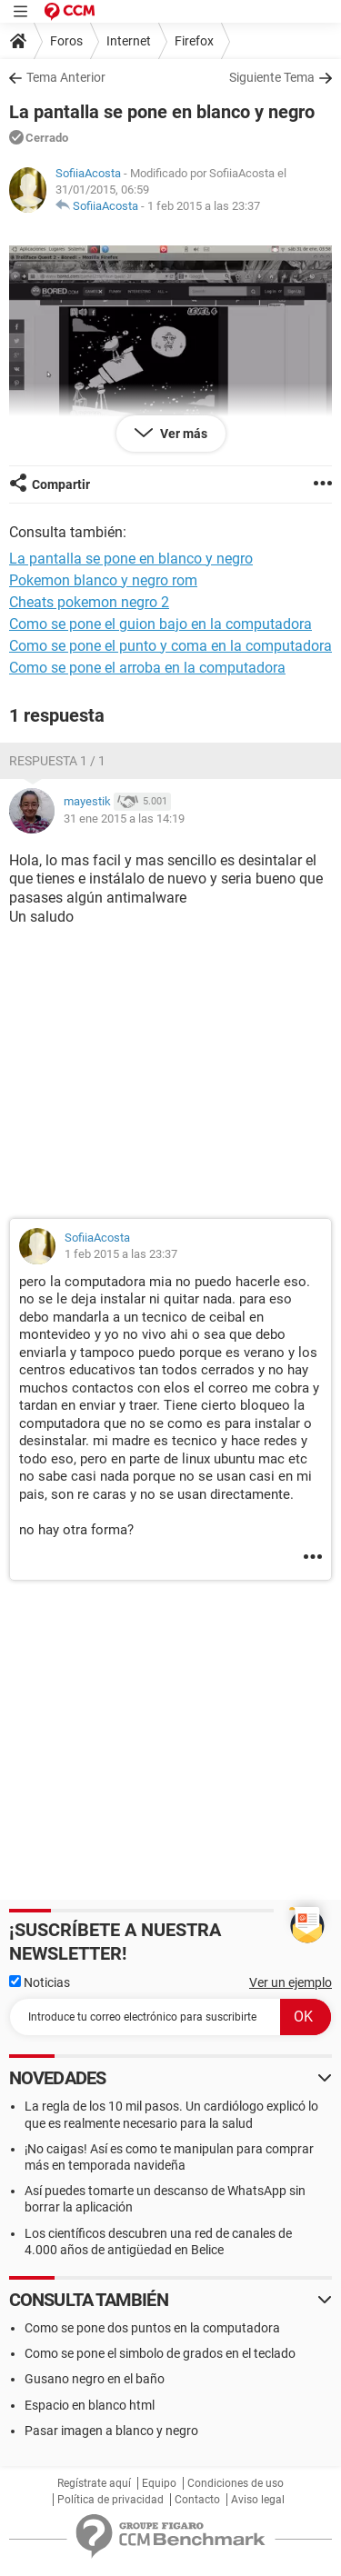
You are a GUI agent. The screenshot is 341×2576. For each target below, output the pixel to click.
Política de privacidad (110, 2499)
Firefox (194, 41)
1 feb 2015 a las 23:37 (203, 206)
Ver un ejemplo (290, 1982)
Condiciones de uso (235, 2483)
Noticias (39, 1982)
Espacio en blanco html (90, 2405)
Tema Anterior (65, 77)
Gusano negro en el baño (95, 2378)
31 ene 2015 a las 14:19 (124, 818)
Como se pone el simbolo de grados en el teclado (160, 2353)
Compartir (61, 484)
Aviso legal (258, 2499)
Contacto (197, 2499)
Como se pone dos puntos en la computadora (152, 2328)
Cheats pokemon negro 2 (89, 602)
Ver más (182, 433)
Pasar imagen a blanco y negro (111, 2430)
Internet (128, 41)
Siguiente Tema (272, 77)
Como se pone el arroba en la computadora (147, 667)
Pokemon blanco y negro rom (103, 580)
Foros (66, 41)
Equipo (159, 2483)
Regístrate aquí (94, 2483)
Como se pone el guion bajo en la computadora (160, 624)
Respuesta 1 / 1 (57, 761)
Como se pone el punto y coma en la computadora (170, 645)
